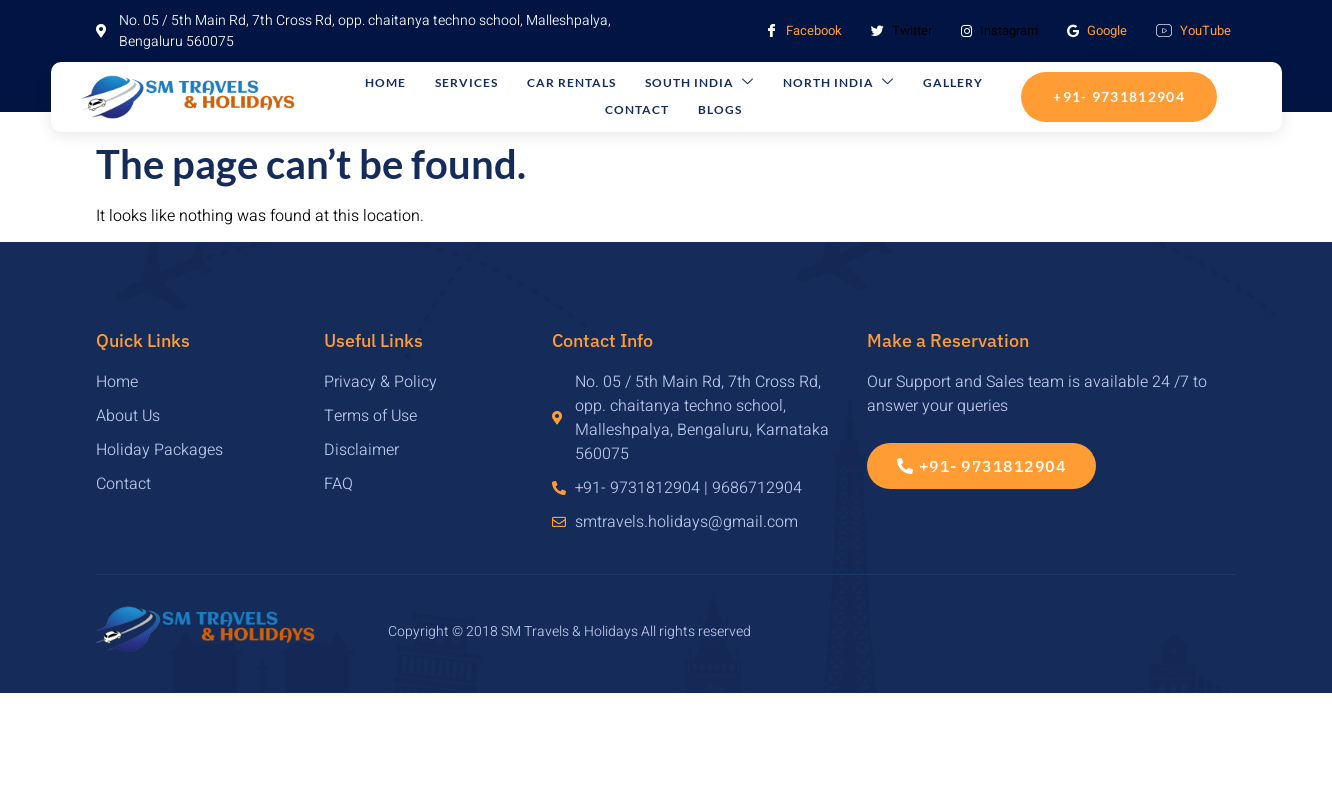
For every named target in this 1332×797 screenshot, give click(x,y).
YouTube (1193, 31)
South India (654, 83)
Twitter (901, 31)
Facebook (803, 31)
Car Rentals (544, 83)
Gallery (872, 83)
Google (1097, 30)
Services (457, 83)
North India (775, 83)
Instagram (999, 30)
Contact (945, 83)
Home (394, 83)
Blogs (676, 110)
